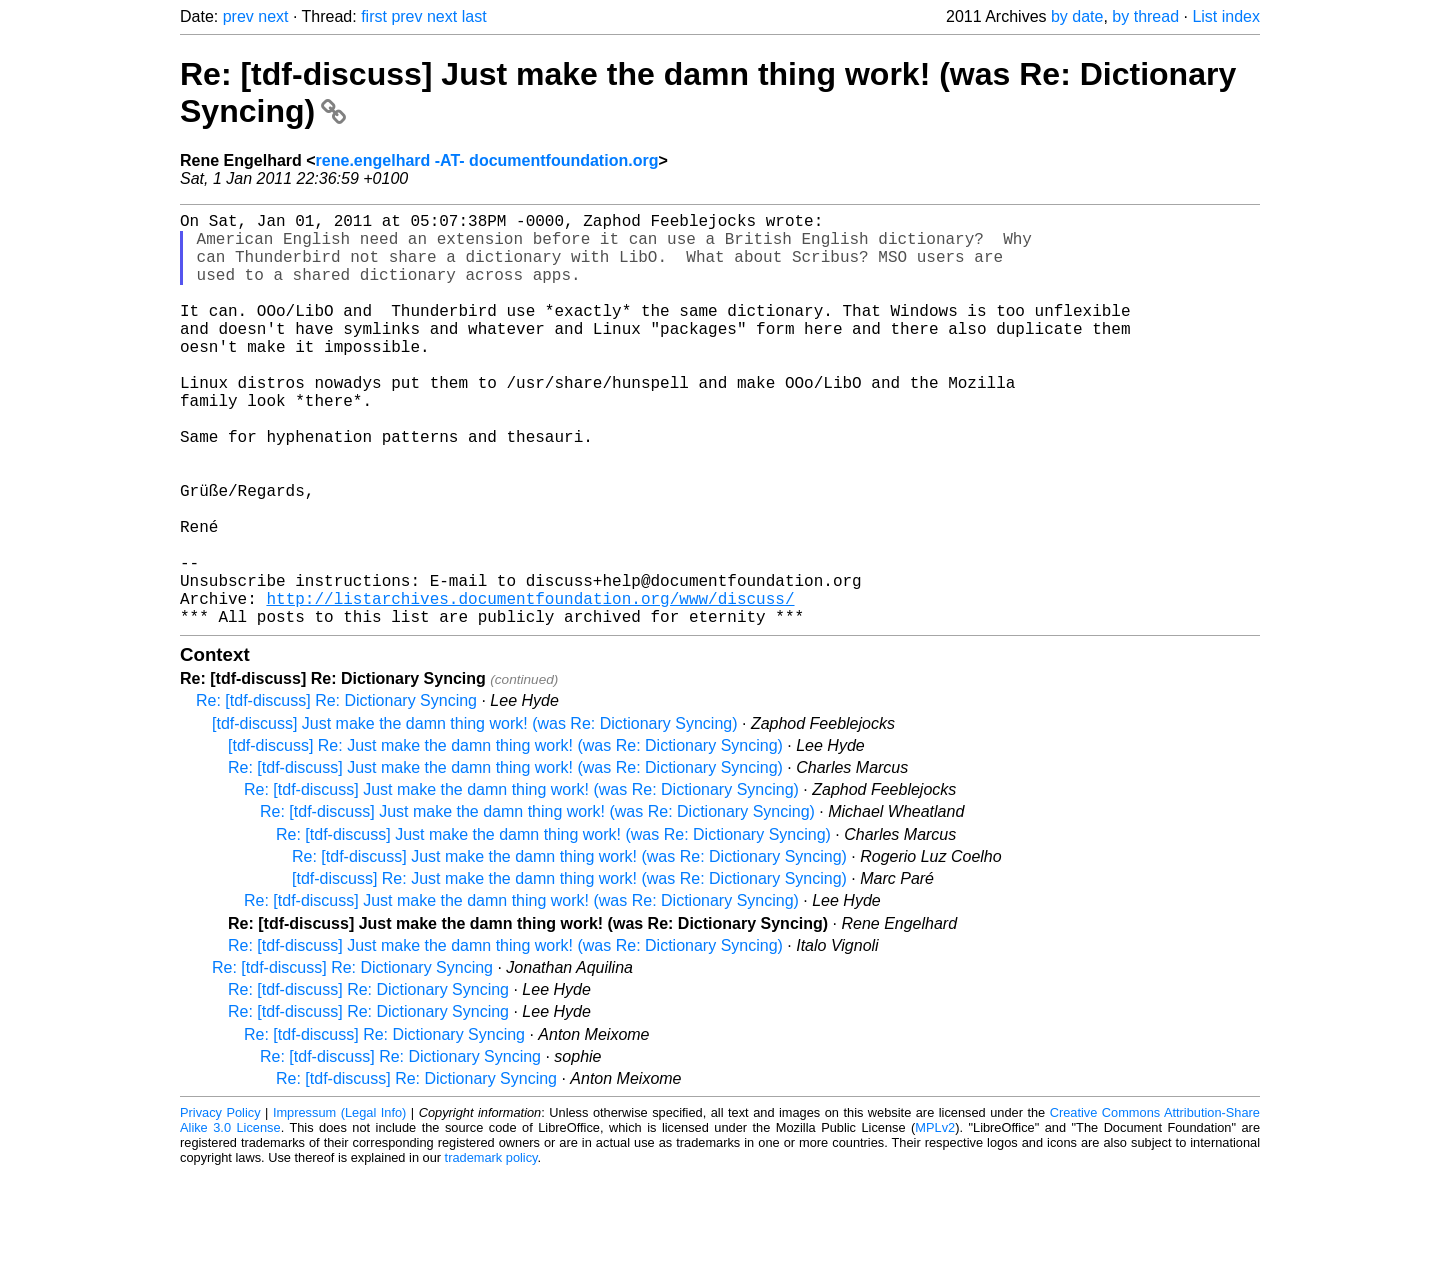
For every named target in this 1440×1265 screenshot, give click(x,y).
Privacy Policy (220, 1204)
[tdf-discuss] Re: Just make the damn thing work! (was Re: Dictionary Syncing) (505, 837)
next (273, 16)
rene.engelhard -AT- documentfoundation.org (487, 160)
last (474, 16)
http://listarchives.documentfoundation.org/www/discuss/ (530, 686)
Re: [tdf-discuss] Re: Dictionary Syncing (336, 792)
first (374, 16)
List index (1226, 16)
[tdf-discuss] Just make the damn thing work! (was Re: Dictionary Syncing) (475, 815)
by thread (1145, 16)
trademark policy (491, 1249)
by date (1077, 16)
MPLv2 (935, 1219)
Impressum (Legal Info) (339, 1204)
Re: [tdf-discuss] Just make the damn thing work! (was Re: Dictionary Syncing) (505, 859)
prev (238, 16)
